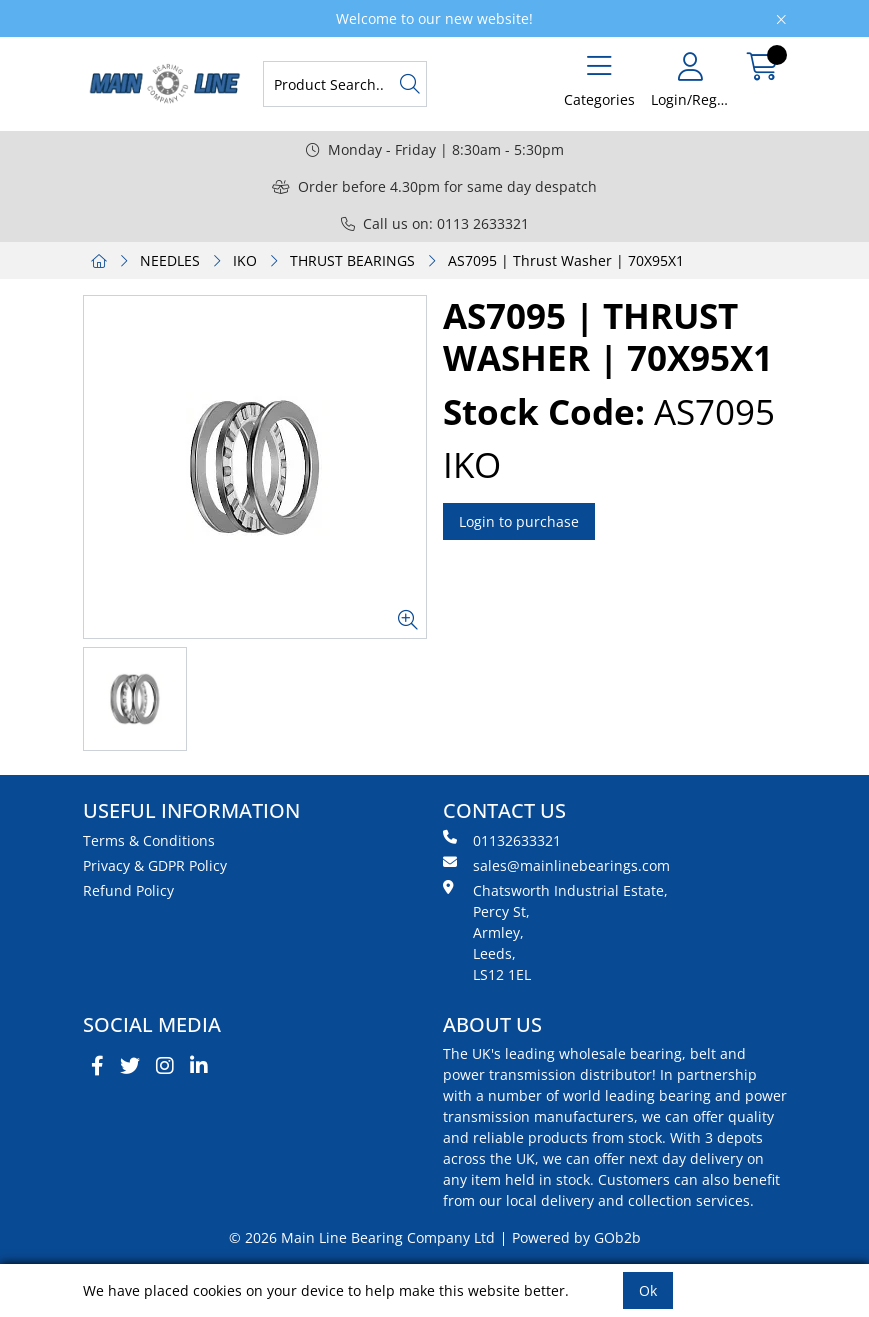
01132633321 (502, 840)
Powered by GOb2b (576, 1237)
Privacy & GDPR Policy (155, 865)
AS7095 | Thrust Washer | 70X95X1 (566, 260)
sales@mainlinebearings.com (556, 865)
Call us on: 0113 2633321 (435, 223)
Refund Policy (128, 890)
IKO (245, 260)
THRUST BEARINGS (352, 260)
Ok (648, 1290)
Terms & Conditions (149, 840)
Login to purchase (519, 521)
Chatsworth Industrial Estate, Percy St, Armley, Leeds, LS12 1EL (555, 932)
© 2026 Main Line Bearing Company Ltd (362, 1237)
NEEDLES (170, 260)
